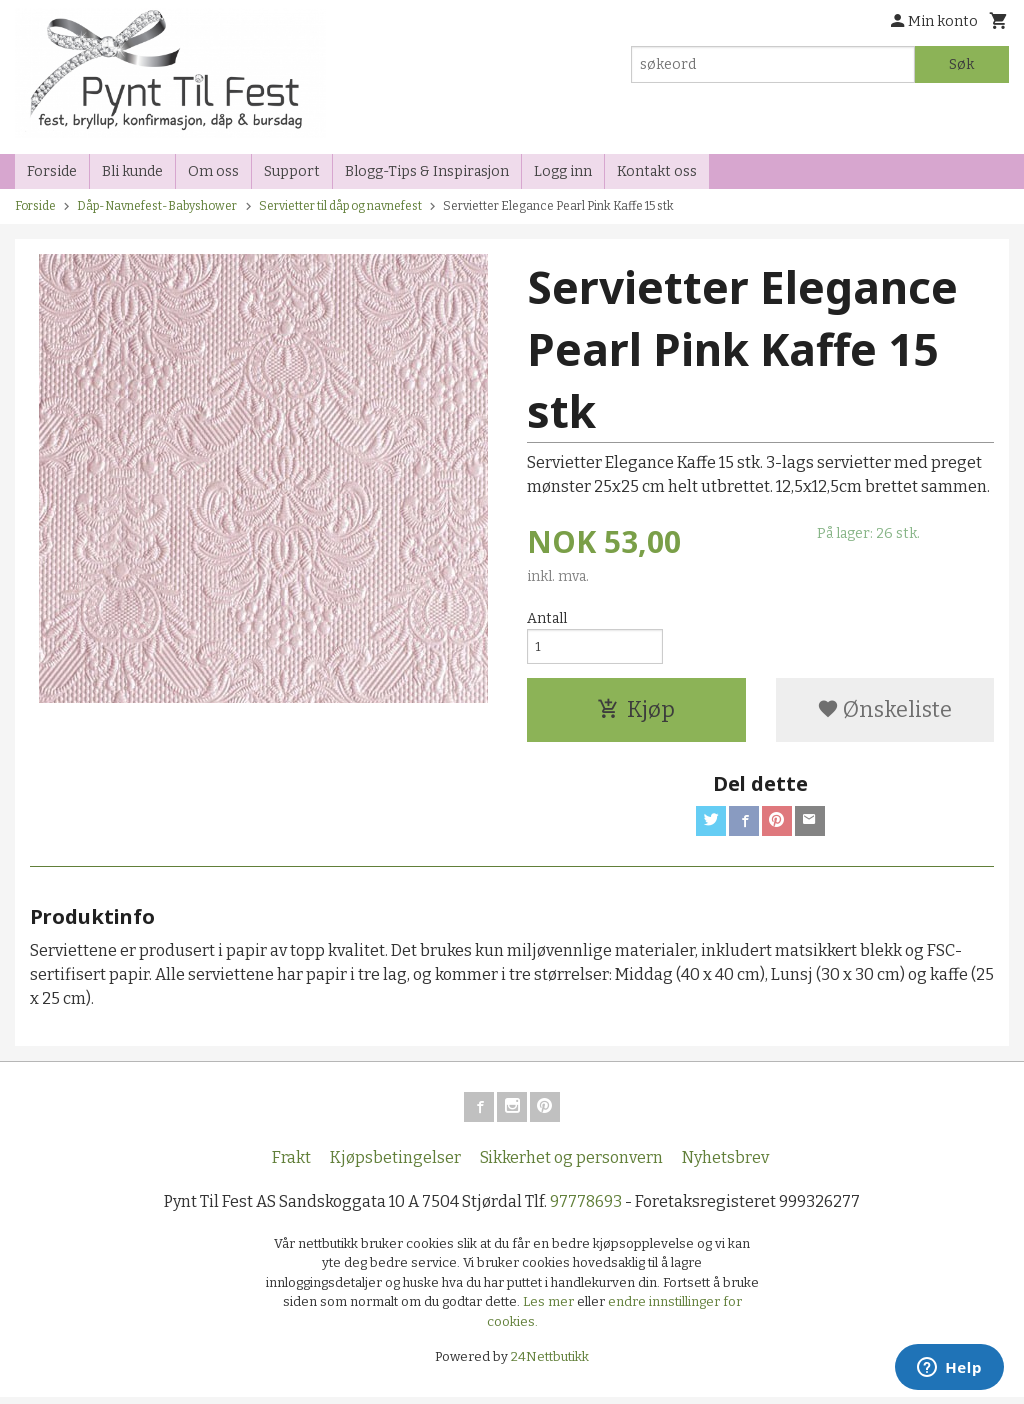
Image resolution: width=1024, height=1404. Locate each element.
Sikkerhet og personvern (571, 1164)
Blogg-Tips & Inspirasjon (427, 171)
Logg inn (563, 171)
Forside (52, 171)
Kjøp (636, 713)
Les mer (550, 1309)
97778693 (586, 1208)
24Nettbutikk (550, 1364)
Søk (961, 64)
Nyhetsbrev (725, 1164)
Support (292, 171)
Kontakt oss (657, 171)
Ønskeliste (884, 713)
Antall (547, 618)
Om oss (213, 171)
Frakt (291, 1164)
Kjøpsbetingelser (395, 1164)
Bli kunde (132, 171)
